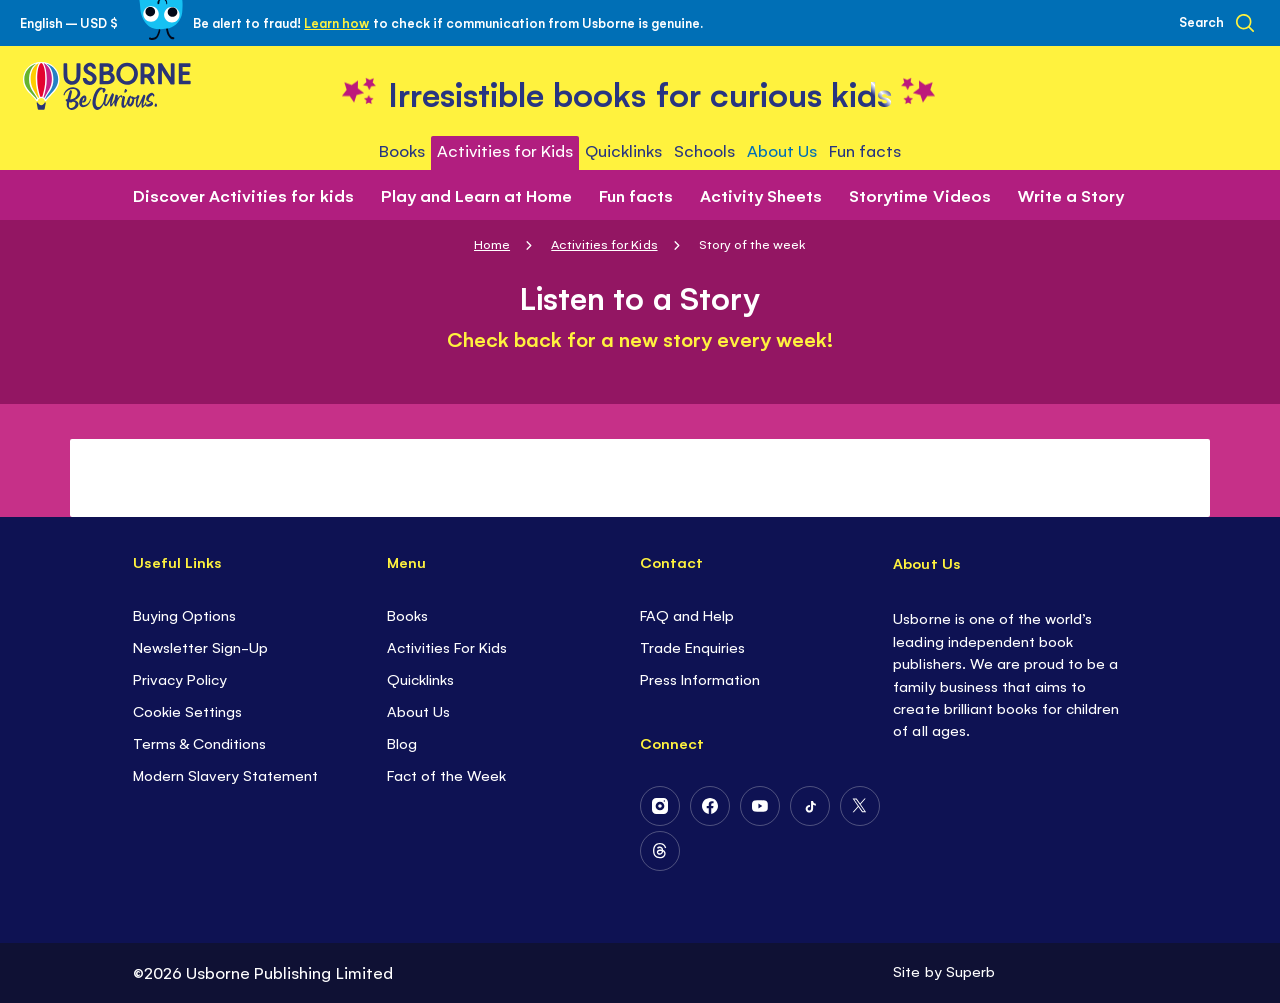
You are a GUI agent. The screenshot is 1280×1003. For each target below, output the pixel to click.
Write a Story (1071, 195)
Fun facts (636, 195)
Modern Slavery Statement (225, 774)
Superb (970, 970)
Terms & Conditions (199, 742)
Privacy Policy (180, 678)
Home (492, 243)
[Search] (1216, 23)
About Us (418, 710)
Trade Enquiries (692, 646)
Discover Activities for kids (243, 195)
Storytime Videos (919, 195)
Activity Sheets (761, 195)
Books (407, 614)
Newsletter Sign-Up (200, 646)
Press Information (700, 678)
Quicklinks (420, 678)
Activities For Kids (447, 646)
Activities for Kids (604, 243)
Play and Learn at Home (476, 195)
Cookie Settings (187, 710)
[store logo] (640, 91)
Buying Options (184, 614)
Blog (402, 742)
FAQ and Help (687, 614)
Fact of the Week (446, 774)
